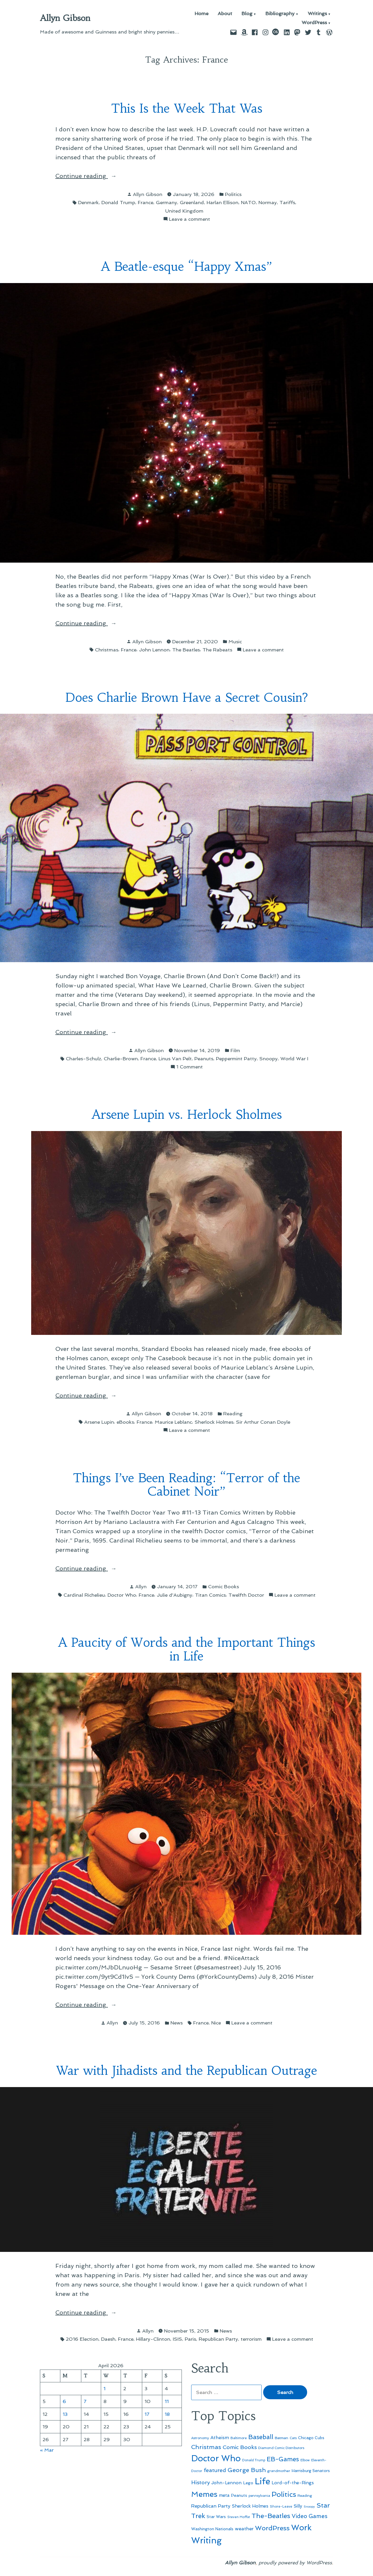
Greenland (192, 202)
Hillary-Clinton (153, 2339)
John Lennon (154, 650)
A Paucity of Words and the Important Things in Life (186, 1649)
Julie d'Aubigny (174, 1595)
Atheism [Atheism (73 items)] (219, 2437)
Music (235, 641)
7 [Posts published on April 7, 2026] (85, 2401)
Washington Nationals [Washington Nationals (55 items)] (212, 2528)
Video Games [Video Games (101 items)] (310, 2516)
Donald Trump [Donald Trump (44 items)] (253, 2460)
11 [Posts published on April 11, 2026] (167, 2401)
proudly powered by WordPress (295, 2563)
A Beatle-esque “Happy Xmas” (186, 266)
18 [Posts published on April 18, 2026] (167, 2414)
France (145, 202)
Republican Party (218, 2339)
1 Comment (189, 1067)
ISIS (177, 2339)
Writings (317, 14)
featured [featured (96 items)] (215, 2470)
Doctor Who (122, 1595)
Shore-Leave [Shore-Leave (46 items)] (281, 2506)
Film (235, 1050)
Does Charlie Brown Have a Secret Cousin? (186, 697)
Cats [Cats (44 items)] (293, 2438)
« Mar (47, 2450)
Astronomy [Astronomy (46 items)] (200, 2438)
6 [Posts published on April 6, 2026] (64, 2401)
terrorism (251, 2339)
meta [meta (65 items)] (224, 2495)
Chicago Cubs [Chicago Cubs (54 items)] (311, 2438)
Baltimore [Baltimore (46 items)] (239, 2438)
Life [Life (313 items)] (262, 2481)
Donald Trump (118, 202)
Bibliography (280, 14)
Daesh (108, 2339)
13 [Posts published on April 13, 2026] (65, 2414)
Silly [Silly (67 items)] (298, 2506)
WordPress (314, 23)
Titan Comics (210, 1595)
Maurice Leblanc (173, 1422)
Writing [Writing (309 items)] (206, 2540)
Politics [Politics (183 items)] (284, 2494)
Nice (216, 2023)
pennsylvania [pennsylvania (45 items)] (259, 2496)
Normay (267, 202)
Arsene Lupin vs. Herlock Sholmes (187, 1114)
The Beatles (186, 650)
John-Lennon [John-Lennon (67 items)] (226, 2482)
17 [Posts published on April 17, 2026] (147, 2414)
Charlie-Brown (121, 1058)
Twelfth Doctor (246, 1595)
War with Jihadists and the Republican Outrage (186, 2070)
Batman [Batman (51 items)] (281, 2438)
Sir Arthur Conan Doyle (263, 1422)
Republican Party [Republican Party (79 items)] (211, 2506)
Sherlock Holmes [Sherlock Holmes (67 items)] (250, 2506)
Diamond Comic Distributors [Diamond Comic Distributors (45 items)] (281, 2448)
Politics (233, 194)
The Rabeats (217, 650)
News (176, 2023)
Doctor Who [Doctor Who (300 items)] (216, 2458)
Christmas (106, 650)
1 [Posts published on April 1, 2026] (104, 2388)
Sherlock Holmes (214, 1422)
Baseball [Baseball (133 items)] (260, 2437)
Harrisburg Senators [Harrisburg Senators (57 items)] (311, 2470)
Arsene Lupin (99, 1422)
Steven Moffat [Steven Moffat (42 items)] (238, 2517)
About (225, 14)
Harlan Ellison (222, 202)
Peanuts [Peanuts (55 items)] (239, 2495)
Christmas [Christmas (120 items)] (206, 2447)
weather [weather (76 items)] (244, 2528)
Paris (190, 2339)
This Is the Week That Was (186, 108)
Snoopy (268, 1058)
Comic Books (223, 1586)
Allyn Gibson (65, 18)
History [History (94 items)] (200, 2482)
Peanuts (203, 1058)
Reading (232, 1413)
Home (201, 14)
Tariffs (287, 202)
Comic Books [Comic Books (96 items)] (240, 2447)
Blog (247, 14)
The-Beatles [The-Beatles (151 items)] (270, 2516)
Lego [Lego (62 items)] (248, 2482)
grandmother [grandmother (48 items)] (278, 2471)
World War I (294, 1058)
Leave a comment (189, 219)
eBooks (125, 1422)
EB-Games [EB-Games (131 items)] (283, 2459)
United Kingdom (184, 211)
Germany (166, 202)
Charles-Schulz (83, 1058)
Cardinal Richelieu (84, 1595)
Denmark (88, 202)
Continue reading (89, 176)
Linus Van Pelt (175, 1058)
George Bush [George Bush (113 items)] (247, 2470)
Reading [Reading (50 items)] (305, 2495)
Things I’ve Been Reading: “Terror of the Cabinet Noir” (186, 1485)
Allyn (141, 1586)
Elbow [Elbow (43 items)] (305, 2460)
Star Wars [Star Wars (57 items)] (216, 2516)
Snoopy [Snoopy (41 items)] (309, 2506)
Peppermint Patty (236, 1058)
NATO (248, 202)
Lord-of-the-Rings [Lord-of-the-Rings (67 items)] (293, 2482)
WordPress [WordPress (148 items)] (272, 2528)
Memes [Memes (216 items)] (204, 2494)
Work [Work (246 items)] (301, 2527)
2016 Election (82, 2339)
